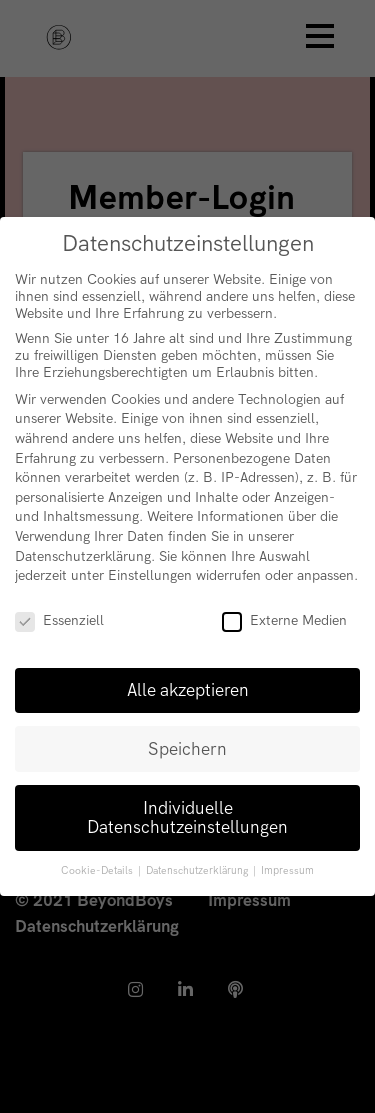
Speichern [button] (187, 749)
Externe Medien (284, 620)
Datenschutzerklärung (83, 556)
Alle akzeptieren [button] (188, 690)
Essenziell (59, 620)
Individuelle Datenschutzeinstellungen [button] (187, 818)
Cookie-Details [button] (98, 871)
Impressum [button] (287, 871)
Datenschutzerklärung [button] (198, 871)
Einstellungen (150, 575)
